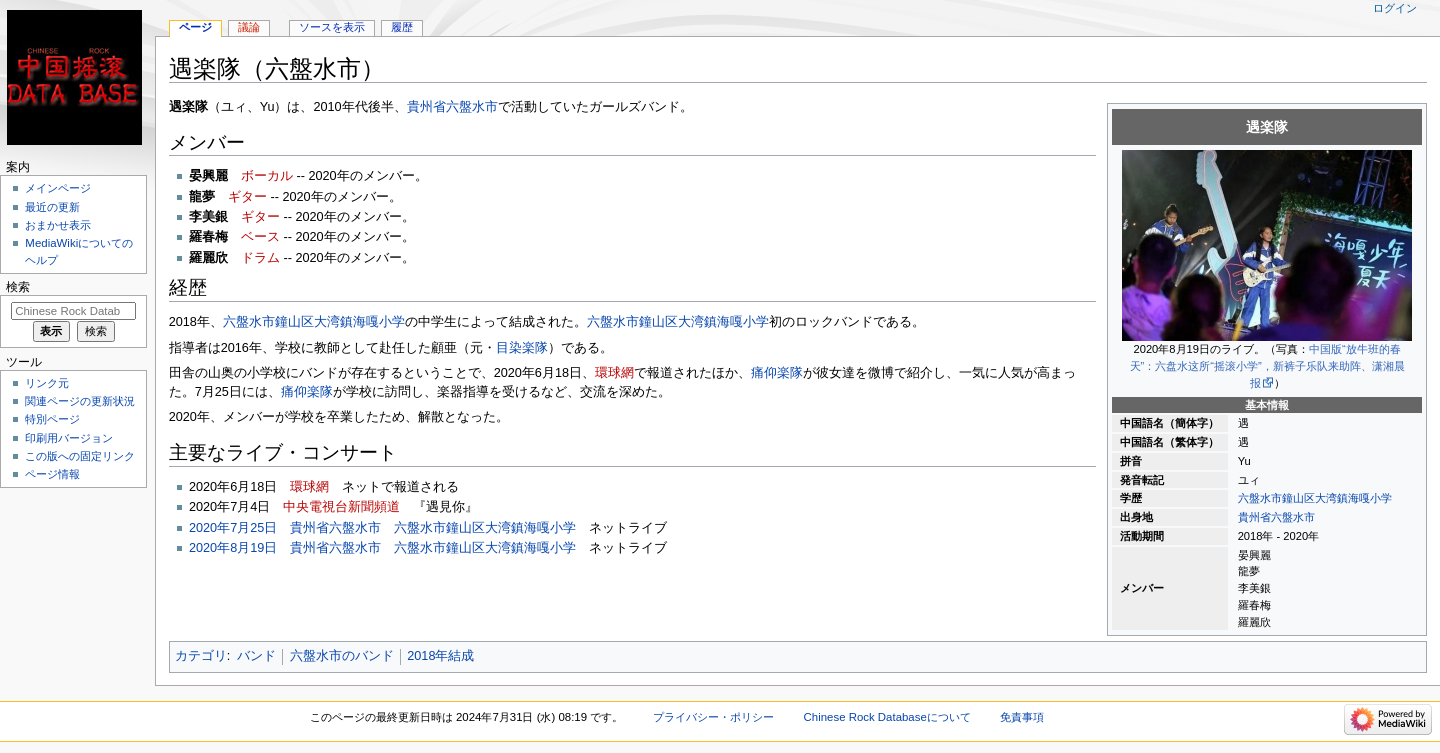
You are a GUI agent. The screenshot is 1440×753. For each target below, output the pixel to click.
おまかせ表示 (58, 225)
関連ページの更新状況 (80, 401)
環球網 (614, 373)
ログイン (1395, 8)
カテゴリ (201, 656)
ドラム (260, 258)
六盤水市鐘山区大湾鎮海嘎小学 (1315, 498)
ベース (260, 237)
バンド (256, 656)
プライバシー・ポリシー (713, 717)
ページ (195, 27)
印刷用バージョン (69, 438)
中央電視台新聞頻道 (341, 507)
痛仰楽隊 (777, 373)
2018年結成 (440, 656)
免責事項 (1022, 717)
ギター (247, 197)
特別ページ (52, 419)
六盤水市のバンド (342, 656)
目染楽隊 (522, 348)
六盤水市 (1293, 517)
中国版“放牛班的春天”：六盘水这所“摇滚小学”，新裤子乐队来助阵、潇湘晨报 (1267, 366)
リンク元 (47, 383)
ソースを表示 (332, 27)
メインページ (58, 188)
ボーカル (267, 176)
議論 (249, 27)
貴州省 (1254, 517)
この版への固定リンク (80, 456)
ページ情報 (52, 474)
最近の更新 (52, 207)
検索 (18, 287)
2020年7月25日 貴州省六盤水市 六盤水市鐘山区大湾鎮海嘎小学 (382, 528)
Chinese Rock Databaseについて (887, 717)
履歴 (402, 27)
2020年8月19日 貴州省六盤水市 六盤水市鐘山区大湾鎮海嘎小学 (382, 548)
